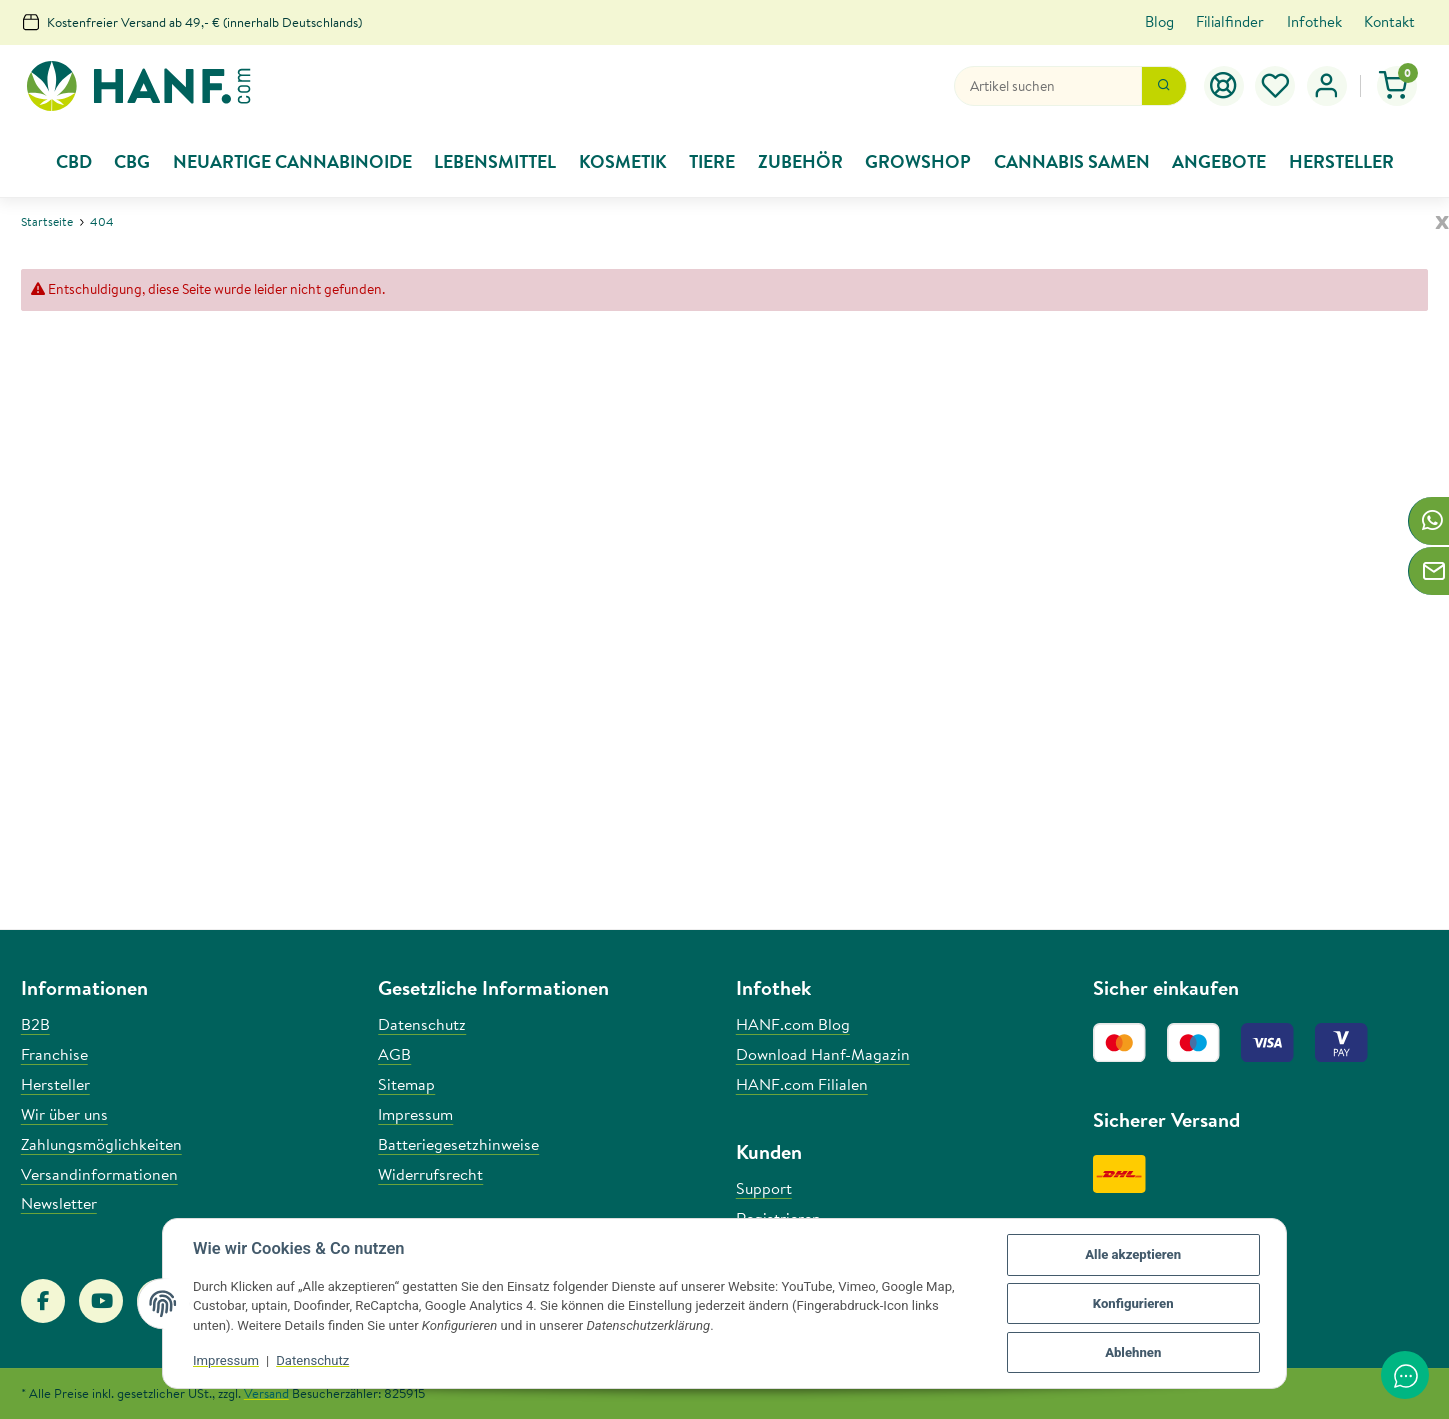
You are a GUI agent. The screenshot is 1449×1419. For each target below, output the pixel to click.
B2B (35, 1024)
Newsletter (59, 1203)
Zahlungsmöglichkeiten (101, 1144)
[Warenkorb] (1397, 86)
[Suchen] (1048, 86)
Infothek (1314, 21)
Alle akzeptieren (1133, 1254)
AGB (394, 1054)
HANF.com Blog (793, 1024)
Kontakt (1389, 21)
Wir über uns (64, 1114)
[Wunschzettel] (1276, 86)
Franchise (54, 1054)
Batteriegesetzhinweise (458, 1144)
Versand (266, 1393)
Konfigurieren (1133, 1303)
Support (764, 1188)
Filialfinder (1230, 21)
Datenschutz (312, 1360)
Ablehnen (1133, 1352)
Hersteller (55, 1084)
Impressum (226, 1360)
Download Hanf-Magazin (823, 1054)
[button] (1327, 86)
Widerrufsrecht (430, 1174)
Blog (1159, 21)
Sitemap (406, 1084)
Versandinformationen (99, 1174)
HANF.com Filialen (802, 1084)
